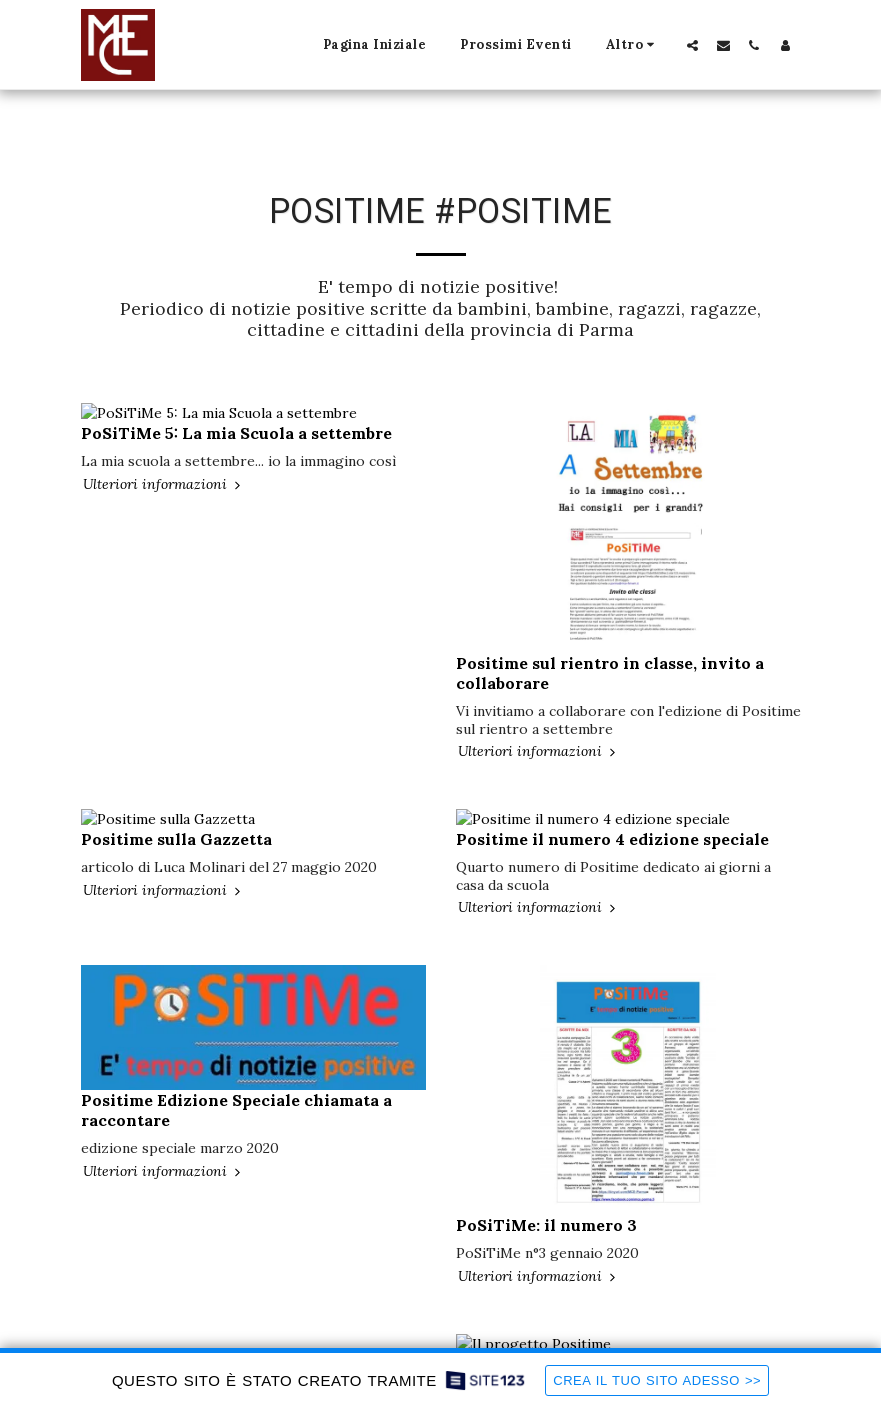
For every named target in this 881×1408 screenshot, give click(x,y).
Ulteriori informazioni (164, 465)
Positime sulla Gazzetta (176, 820)
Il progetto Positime (538, 1326)
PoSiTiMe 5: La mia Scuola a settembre (236, 414)
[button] (692, 45)
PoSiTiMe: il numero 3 (546, 1206)
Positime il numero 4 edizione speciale (612, 820)
